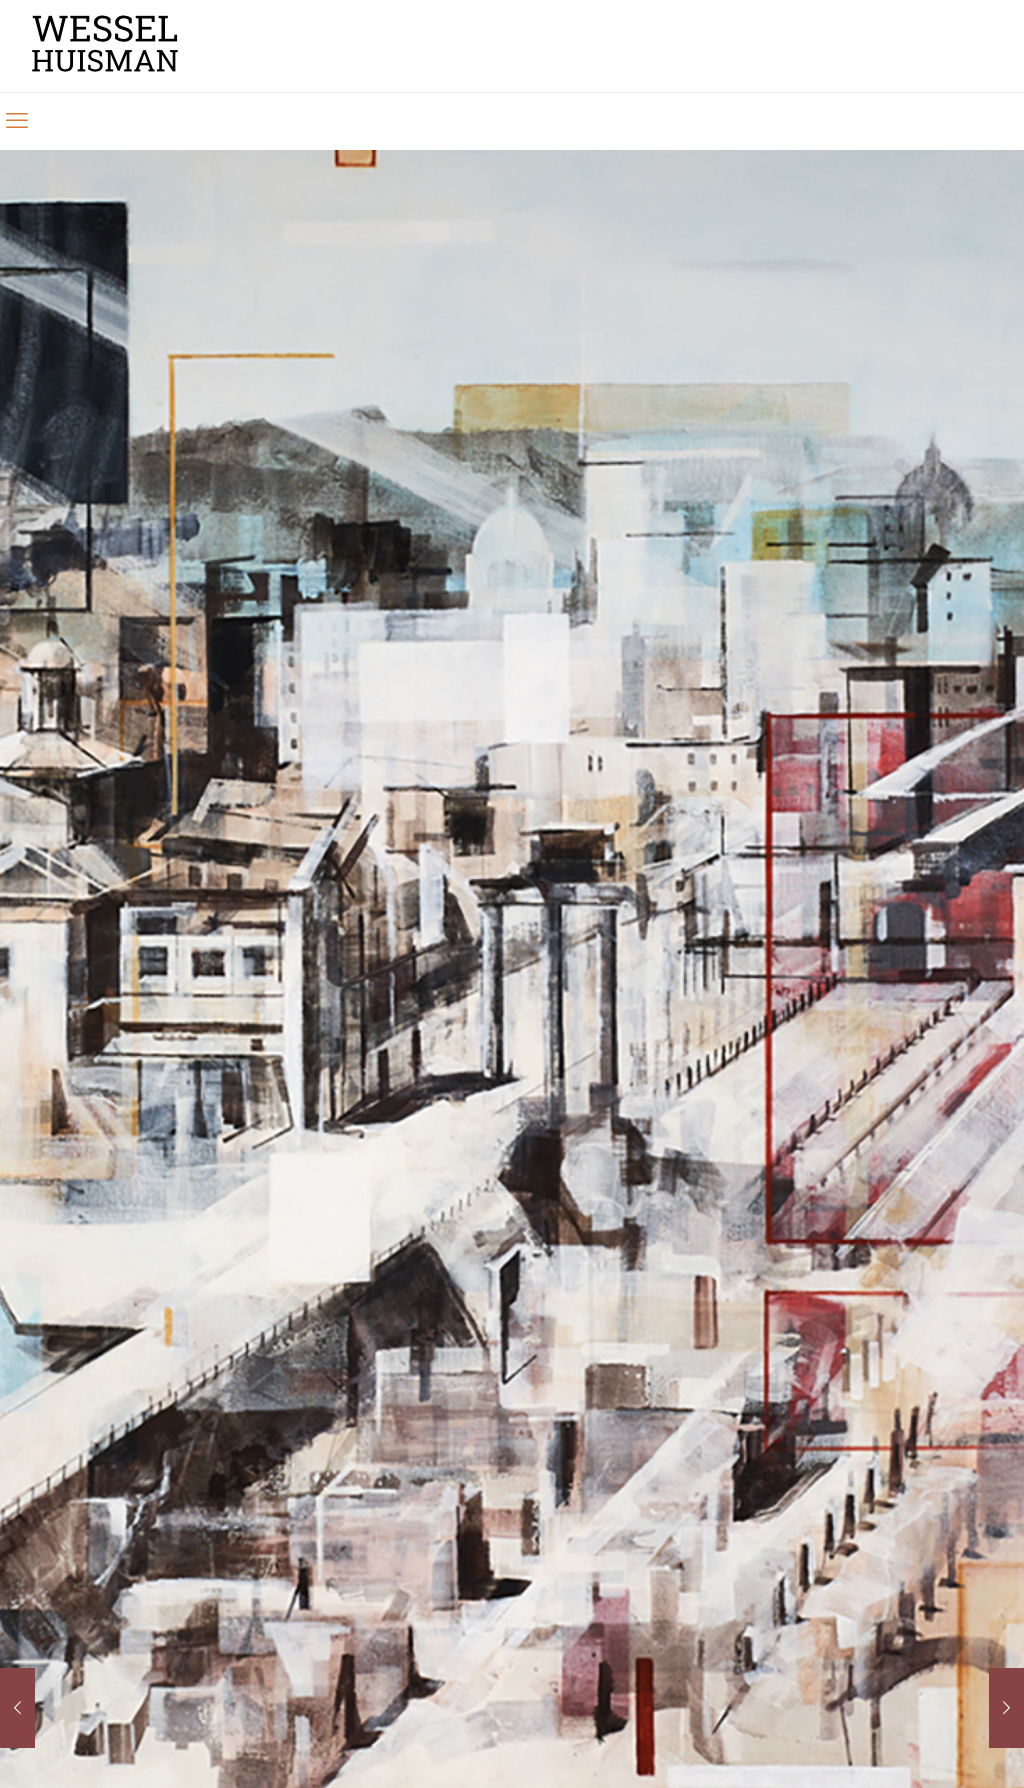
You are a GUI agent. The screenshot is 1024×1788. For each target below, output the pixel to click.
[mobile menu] (17, 121)
